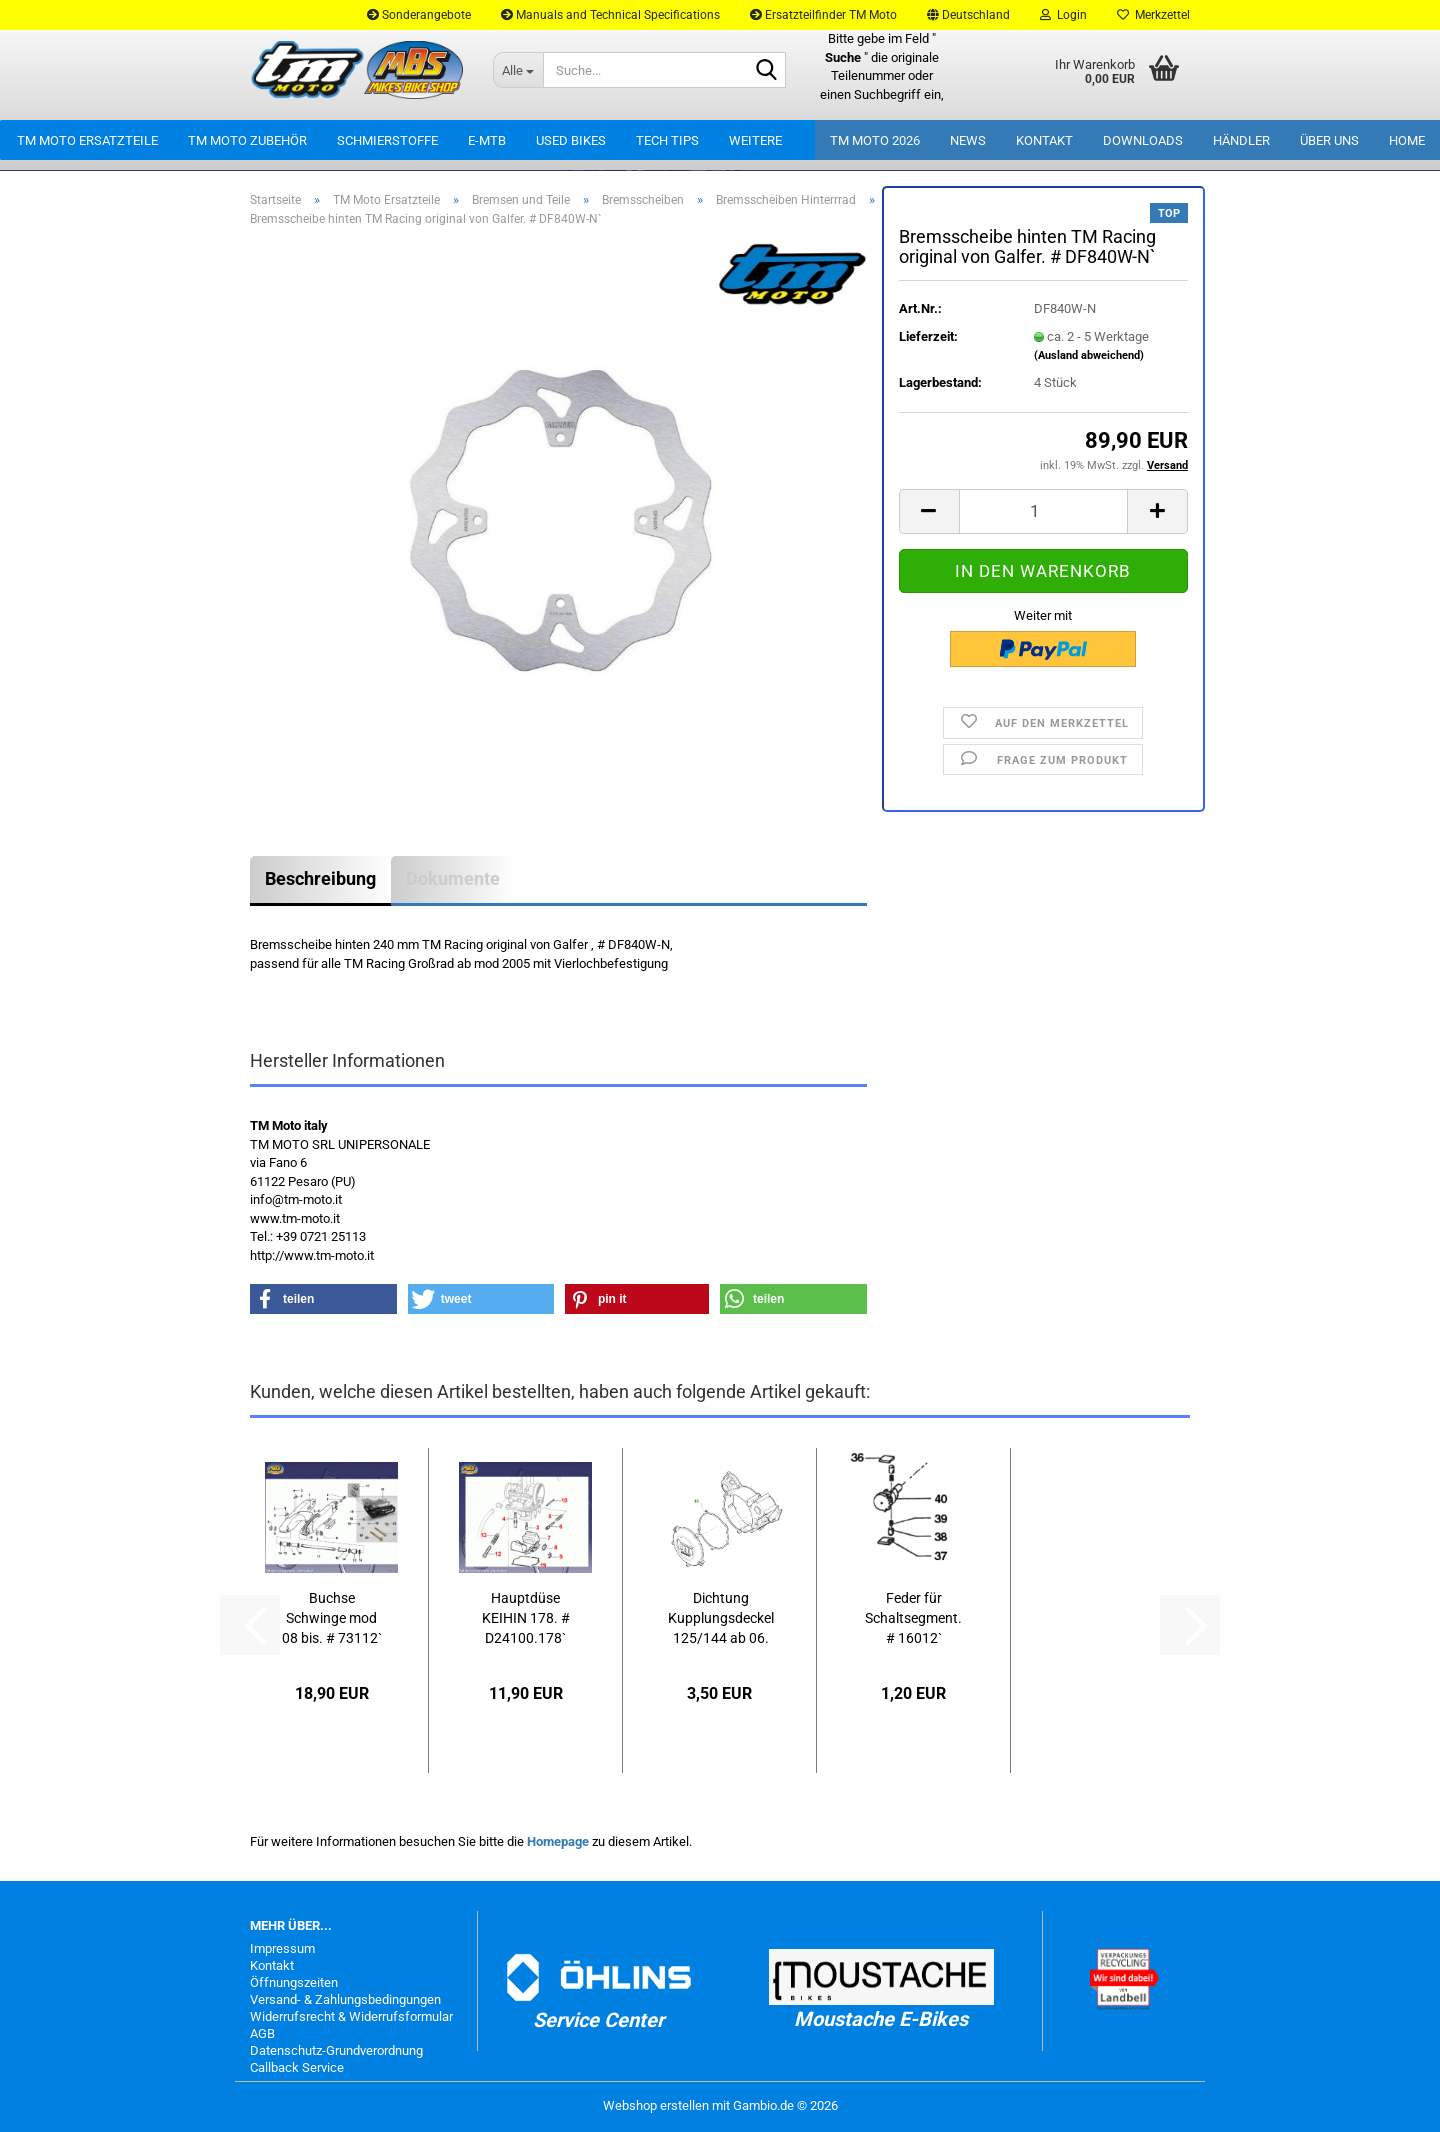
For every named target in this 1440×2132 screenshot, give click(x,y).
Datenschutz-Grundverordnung (336, 2050)
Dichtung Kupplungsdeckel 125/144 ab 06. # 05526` (721, 1619)
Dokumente (453, 878)
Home (1407, 140)
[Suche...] (518, 70)
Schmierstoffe (387, 140)
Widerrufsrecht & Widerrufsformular (351, 2016)
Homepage (558, 1841)
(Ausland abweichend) (1089, 355)
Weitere (755, 140)
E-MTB (487, 140)
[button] (968, 15)
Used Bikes (571, 140)
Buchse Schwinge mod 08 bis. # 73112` (332, 1618)
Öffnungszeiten (294, 1982)
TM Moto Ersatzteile (87, 140)
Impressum (282, 1948)
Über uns (1329, 140)
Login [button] (1063, 15)
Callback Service (297, 2067)
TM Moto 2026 (875, 140)
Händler (1241, 140)
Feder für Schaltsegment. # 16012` (913, 1618)
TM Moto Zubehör (247, 140)
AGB (262, 2033)
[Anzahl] (1043, 511)
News (968, 140)
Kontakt (1044, 140)
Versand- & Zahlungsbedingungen (345, 1999)
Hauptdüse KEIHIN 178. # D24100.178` (526, 1618)
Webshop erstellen (656, 2105)
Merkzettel (1153, 15)
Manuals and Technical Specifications (610, 15)
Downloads (1143, 140)
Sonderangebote (419, 15)
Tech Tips (667, 140)
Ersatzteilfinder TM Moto (823, 15)
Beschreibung (320, 878)
